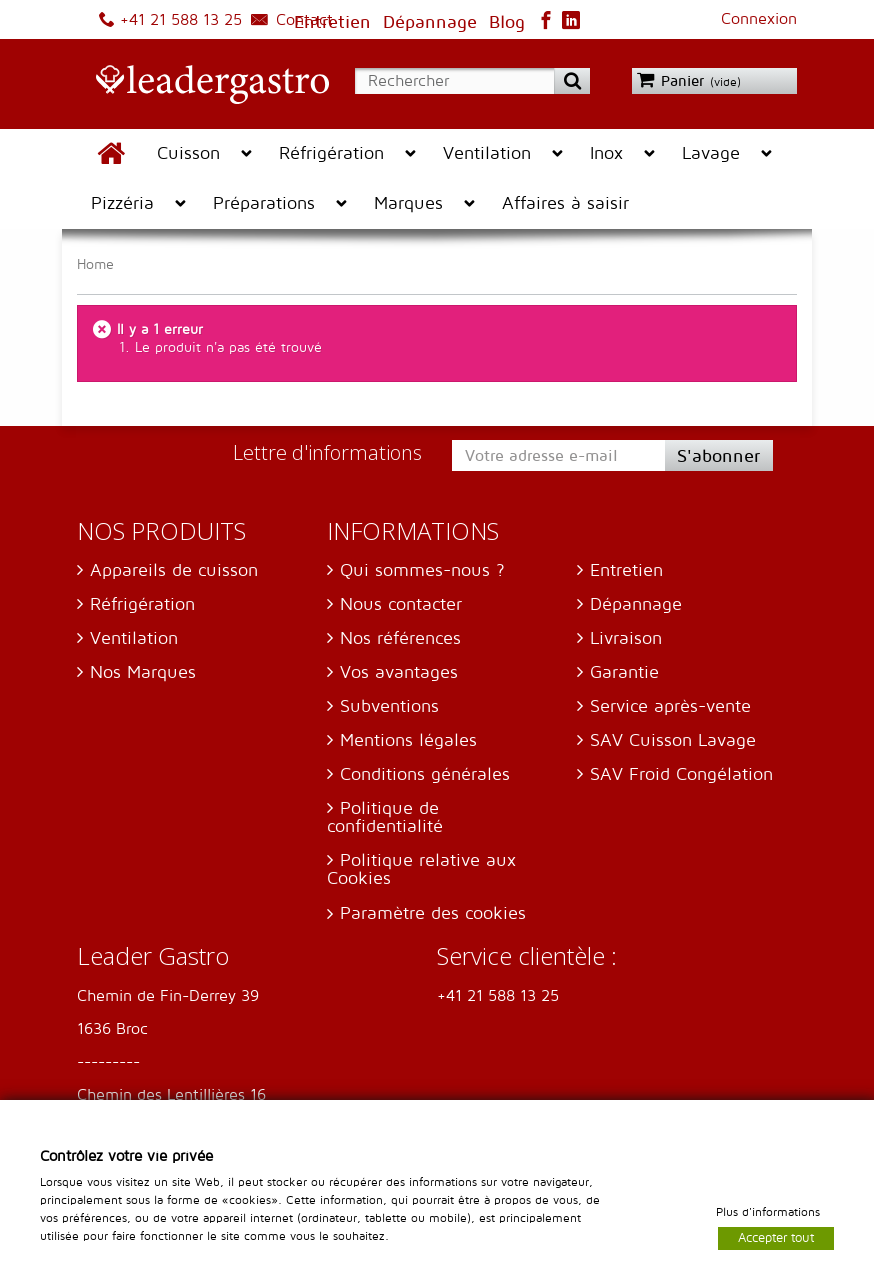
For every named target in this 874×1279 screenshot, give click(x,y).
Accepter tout (776, 1237)
